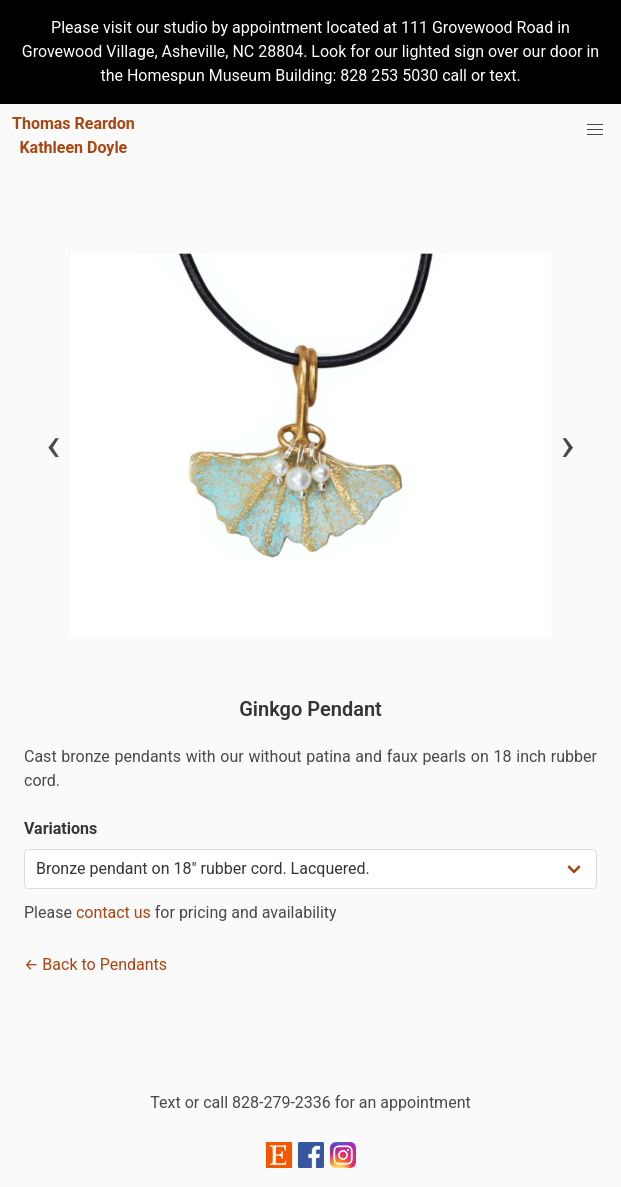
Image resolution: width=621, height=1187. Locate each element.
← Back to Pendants (95, 964)
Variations (60, 828)
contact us (113, 912)
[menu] (595, 130)
